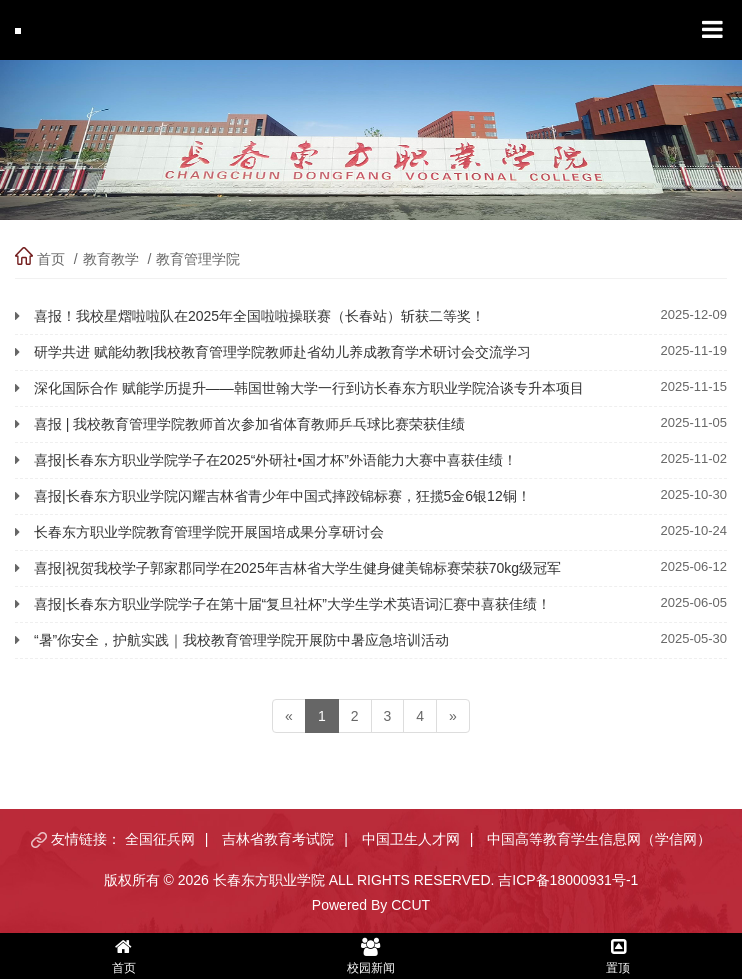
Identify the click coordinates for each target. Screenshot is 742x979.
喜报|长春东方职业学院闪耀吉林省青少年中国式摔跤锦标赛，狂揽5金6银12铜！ (282, 496)
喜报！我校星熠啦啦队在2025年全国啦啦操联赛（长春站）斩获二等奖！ (259, 316)
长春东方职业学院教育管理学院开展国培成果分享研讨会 (209, 532)
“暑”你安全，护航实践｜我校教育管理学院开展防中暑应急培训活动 (241, 640)
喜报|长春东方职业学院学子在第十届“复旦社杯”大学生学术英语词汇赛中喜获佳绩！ (292, 604)
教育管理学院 (198, 259)
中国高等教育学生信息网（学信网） (599, 839)
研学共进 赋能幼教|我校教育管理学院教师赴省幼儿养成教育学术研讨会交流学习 (283, 352)
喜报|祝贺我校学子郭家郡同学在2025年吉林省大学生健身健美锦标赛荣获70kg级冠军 (297, 568)
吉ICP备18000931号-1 (568, 880)
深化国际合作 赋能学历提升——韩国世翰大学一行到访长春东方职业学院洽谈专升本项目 (309, 388)
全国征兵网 (160, 839)
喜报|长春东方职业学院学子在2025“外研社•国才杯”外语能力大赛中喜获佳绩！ (275, 460)
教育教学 (111, 259)
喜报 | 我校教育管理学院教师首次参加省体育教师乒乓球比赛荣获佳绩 (249, 424)
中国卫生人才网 (411, 839)
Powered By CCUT (371, 905)
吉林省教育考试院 (278, 839)
